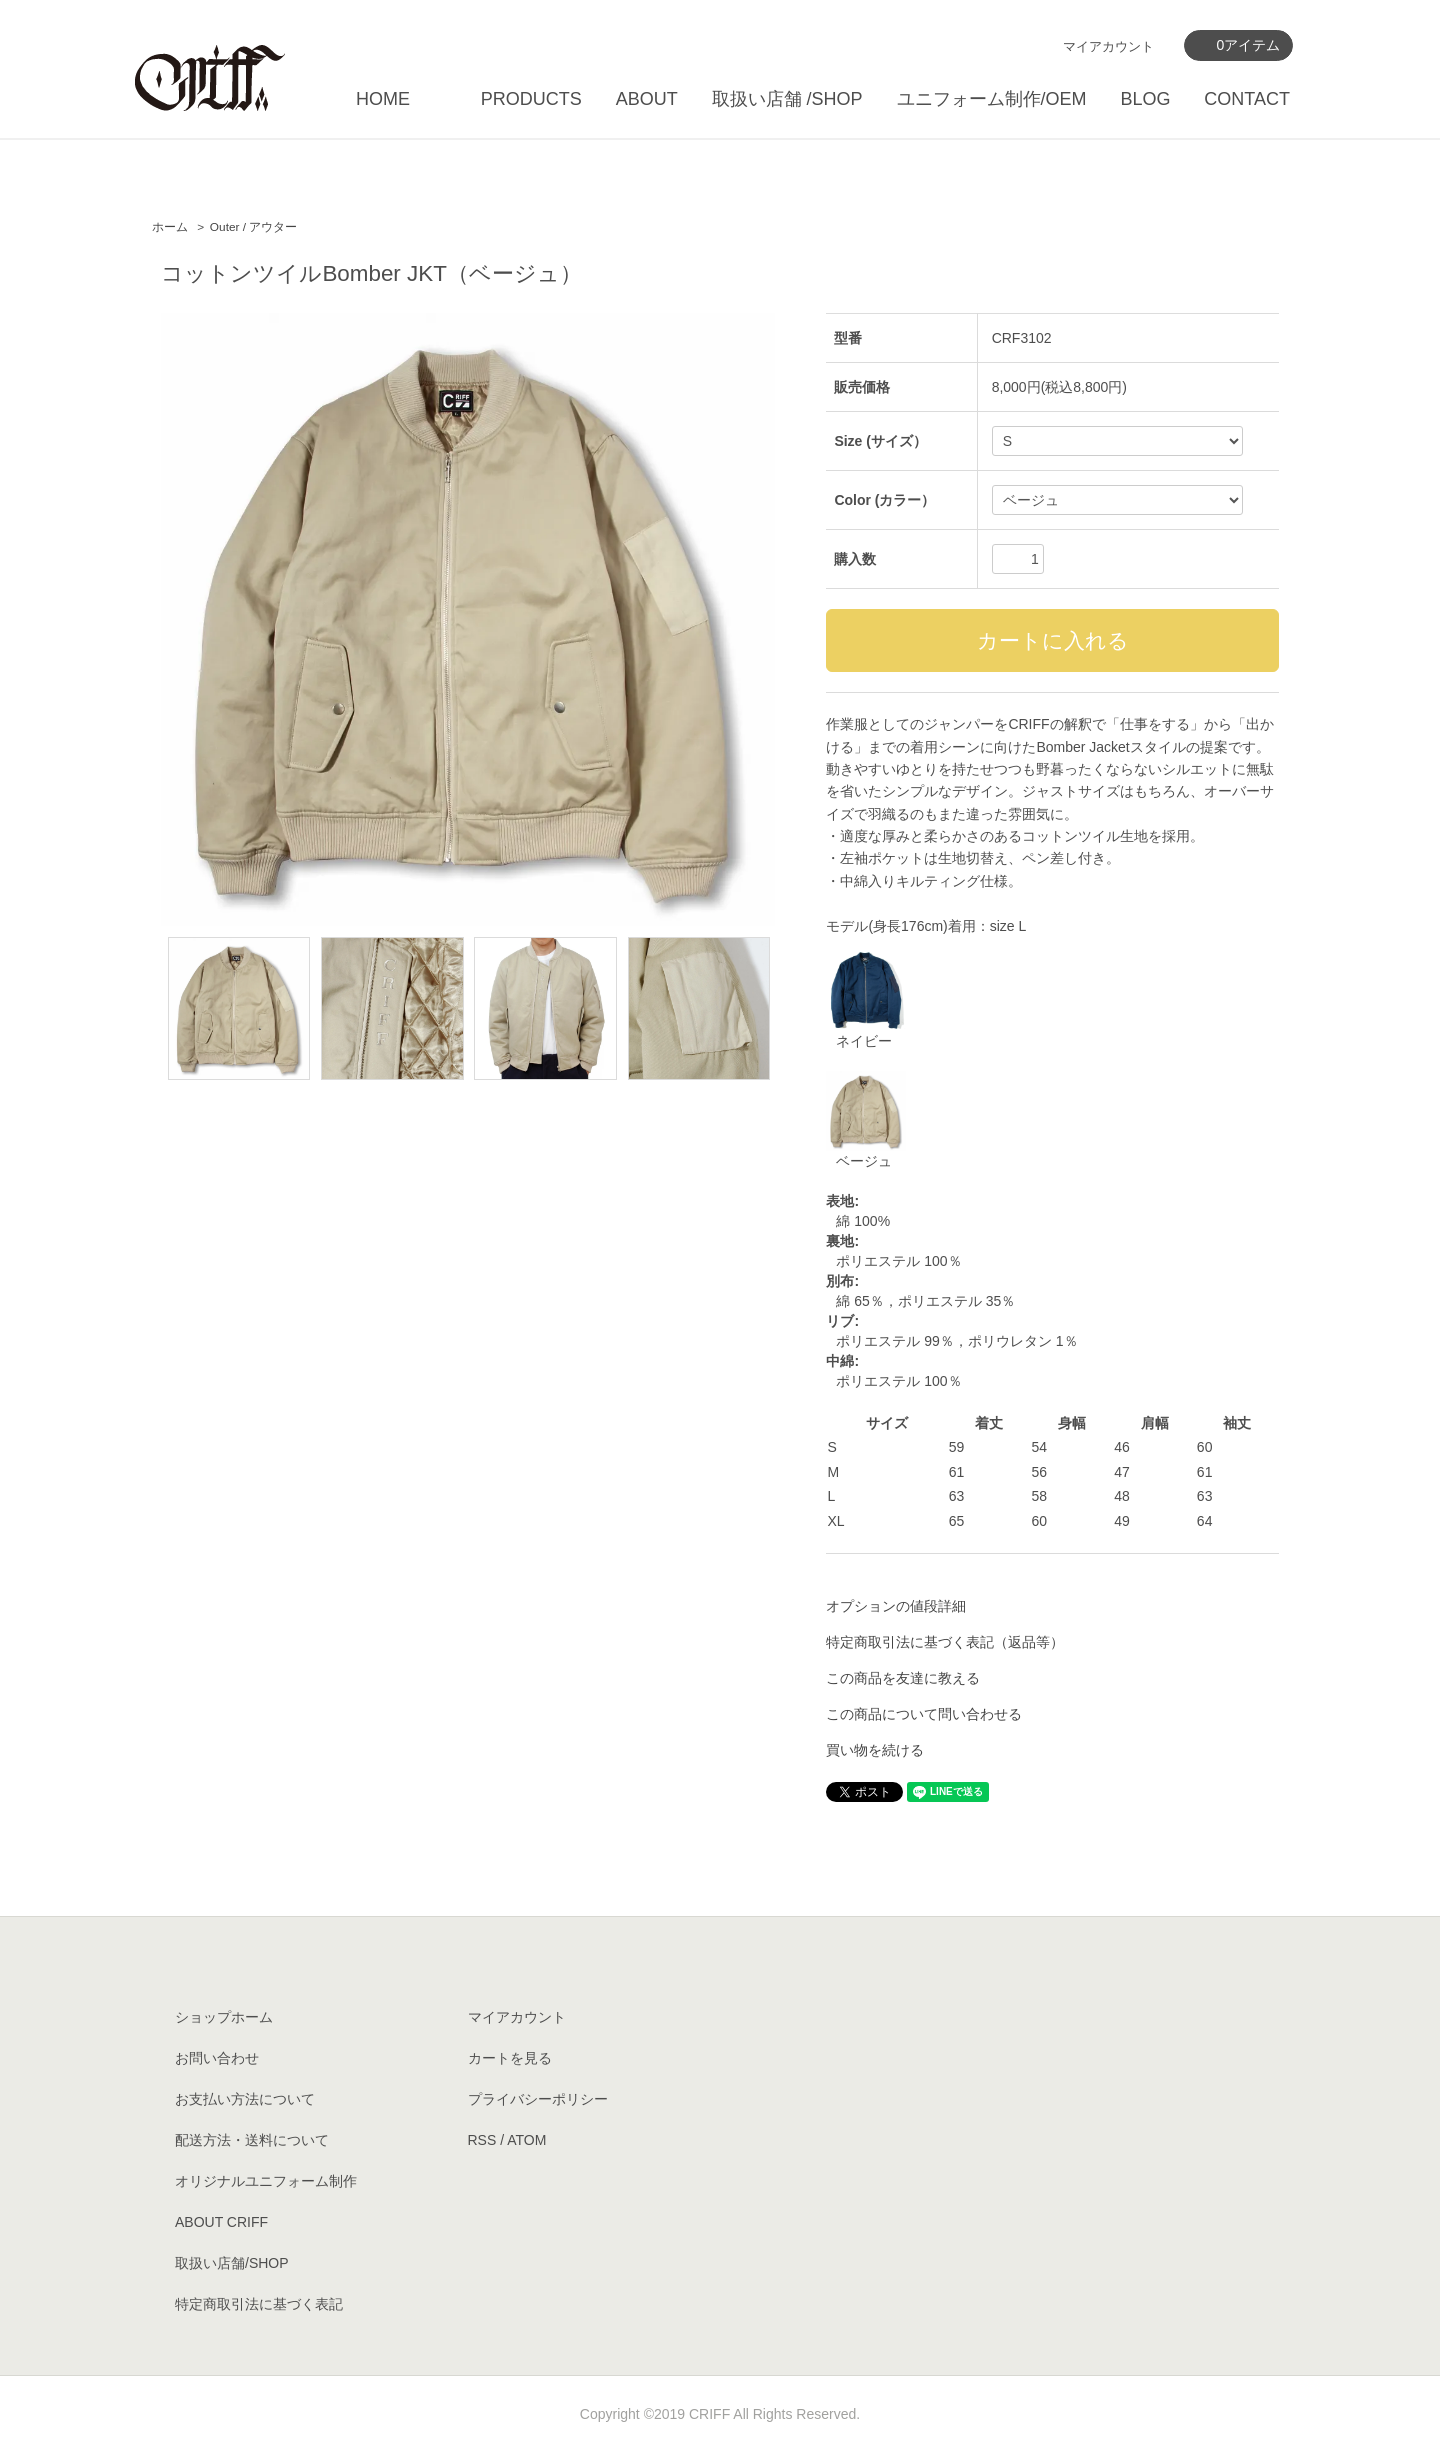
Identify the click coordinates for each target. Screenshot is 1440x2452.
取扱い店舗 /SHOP (787, 99)
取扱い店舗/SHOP (232, 2263)
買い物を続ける (875, 1750)
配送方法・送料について (252, 2140)
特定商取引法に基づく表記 (259, 2304)
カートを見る (510, 2058)
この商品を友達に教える (903, 1678)
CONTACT (1247, 99)
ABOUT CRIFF (221, 2222)
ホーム (170, 227)
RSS (482, 2140)
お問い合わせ (217, 2058)
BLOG (1145, 99)
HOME (383, 99)
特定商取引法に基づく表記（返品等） (945, 1642)
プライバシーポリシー (538, 2099)
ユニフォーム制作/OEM (992, 99)
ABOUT (647, 99)
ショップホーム (224, 2017)
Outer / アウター (253, 227)
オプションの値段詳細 (896, 1606)
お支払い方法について (245, 2099)
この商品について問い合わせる (924, 1714)
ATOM (526, 2140)
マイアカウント (1108, 46)
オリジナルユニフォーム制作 (266, 2181)
